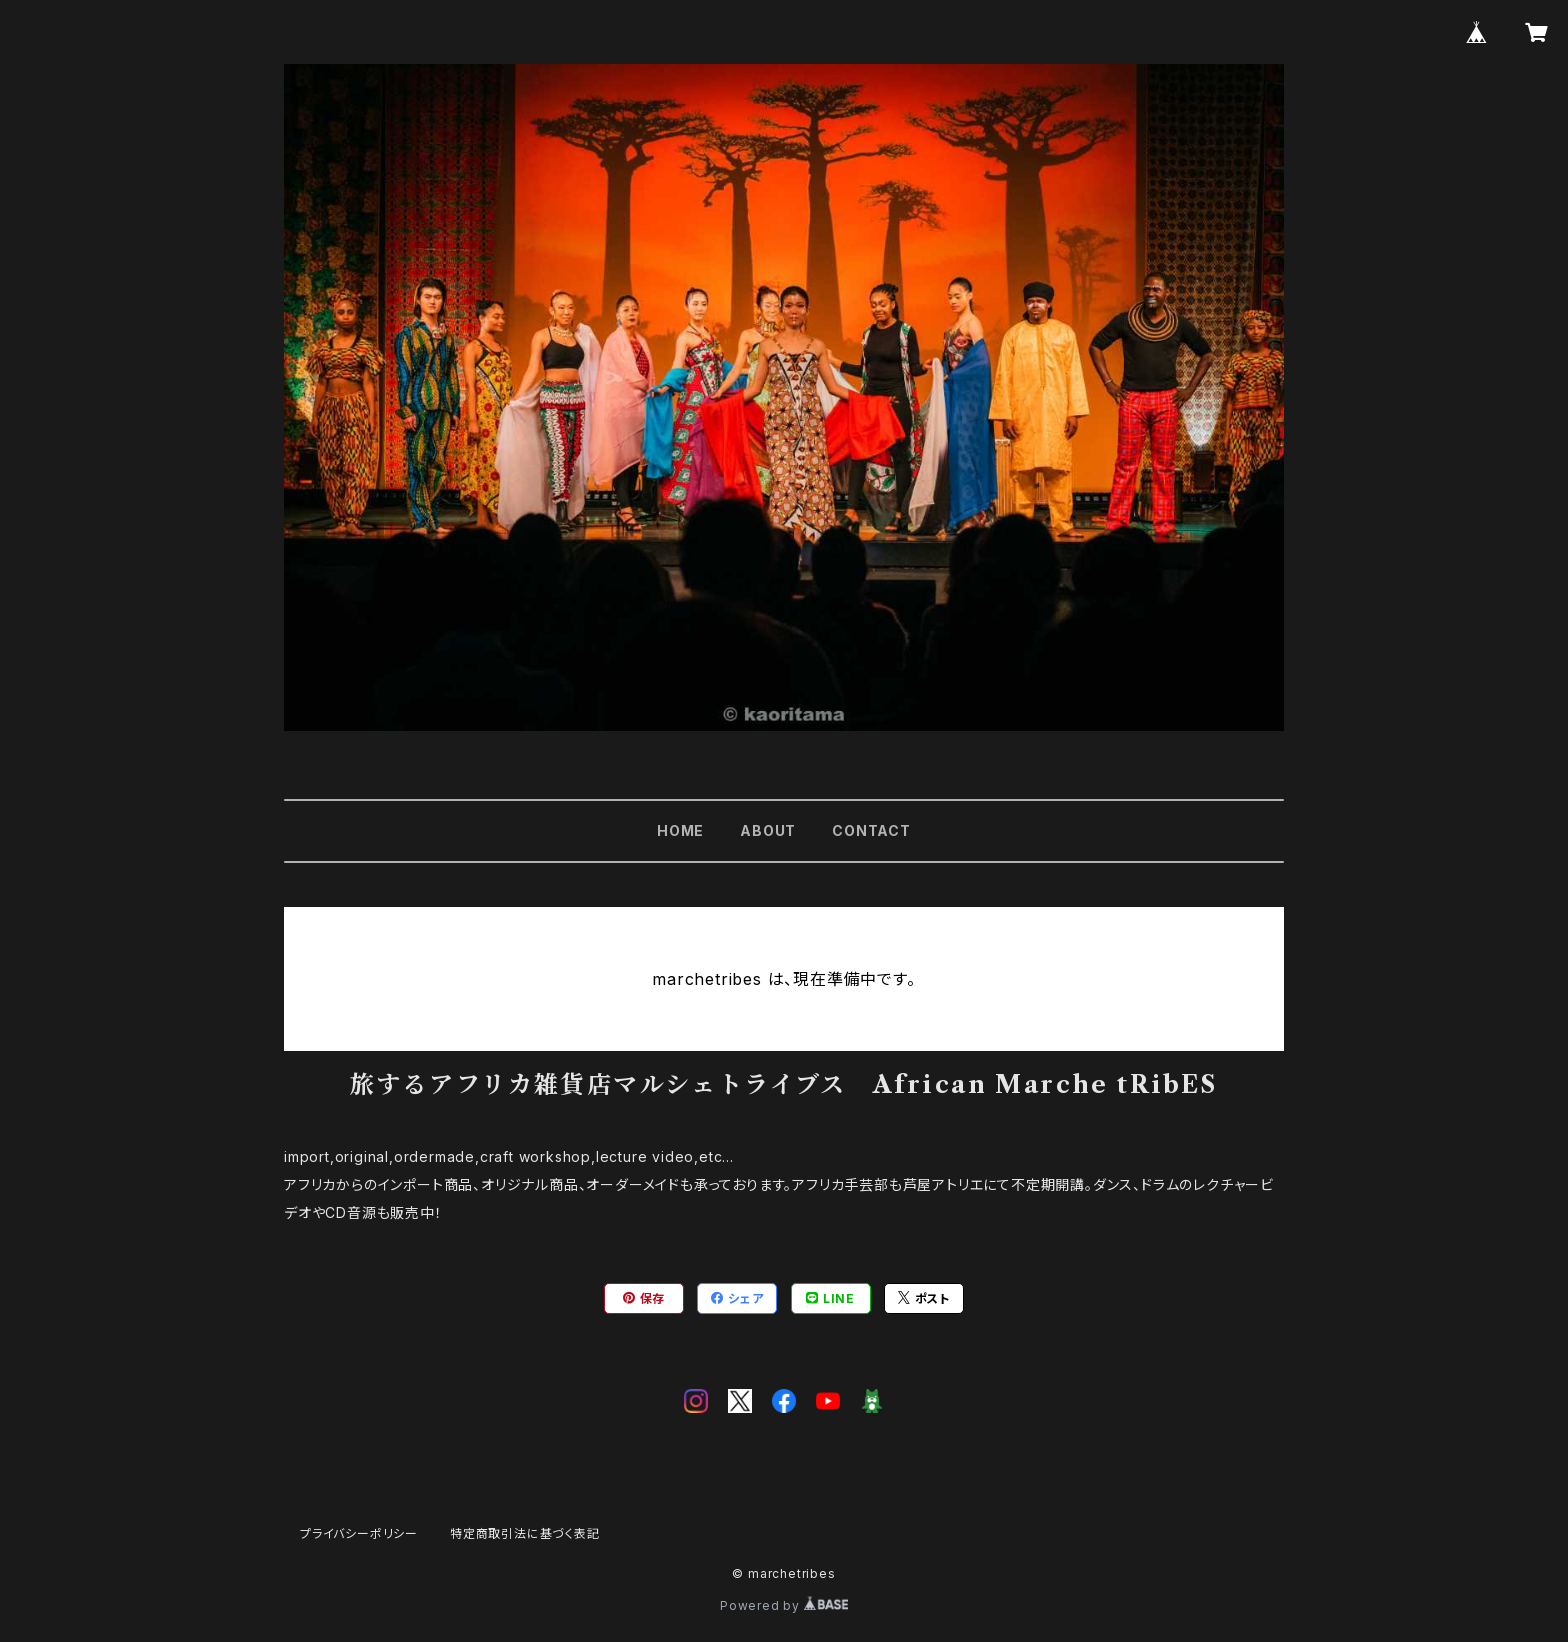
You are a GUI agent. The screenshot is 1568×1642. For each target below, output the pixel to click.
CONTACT (871, 830)
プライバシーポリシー (359, 1533)
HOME (680, 830)
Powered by (784, 1605)
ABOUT (768, 830)
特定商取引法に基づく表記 (525, 1533)
